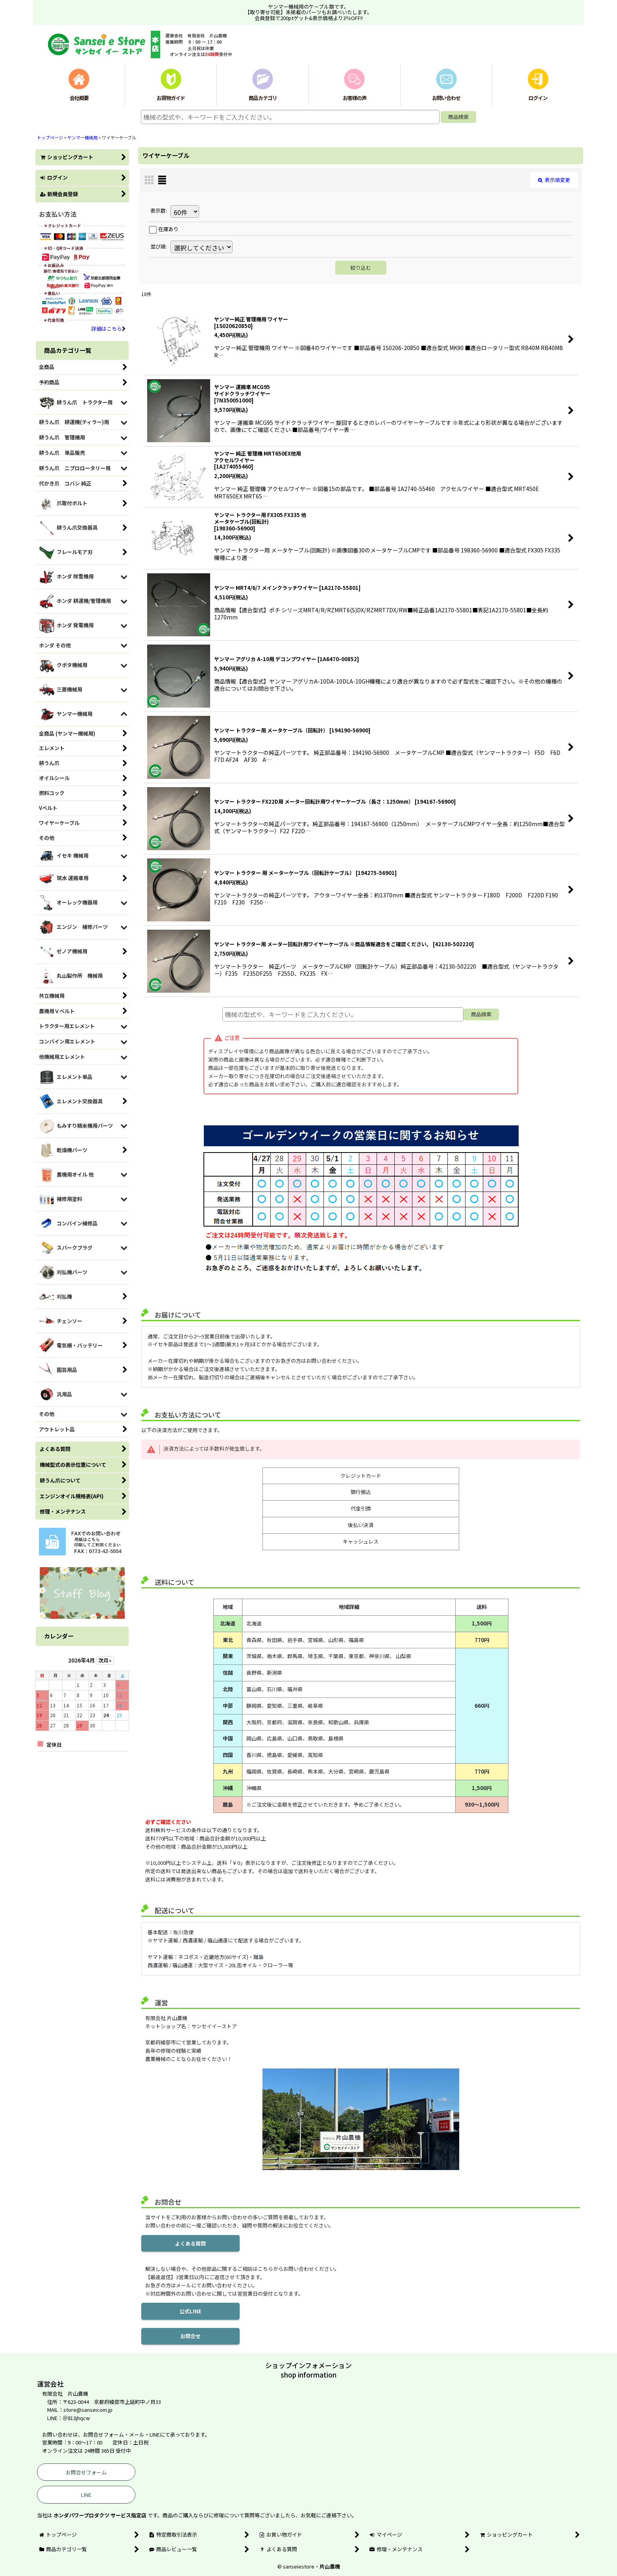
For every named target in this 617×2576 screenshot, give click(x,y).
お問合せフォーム (86, 2472)
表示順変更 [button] (554, 179)
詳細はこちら (108, 328)
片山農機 (330, 2566)
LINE (86, 2494)
